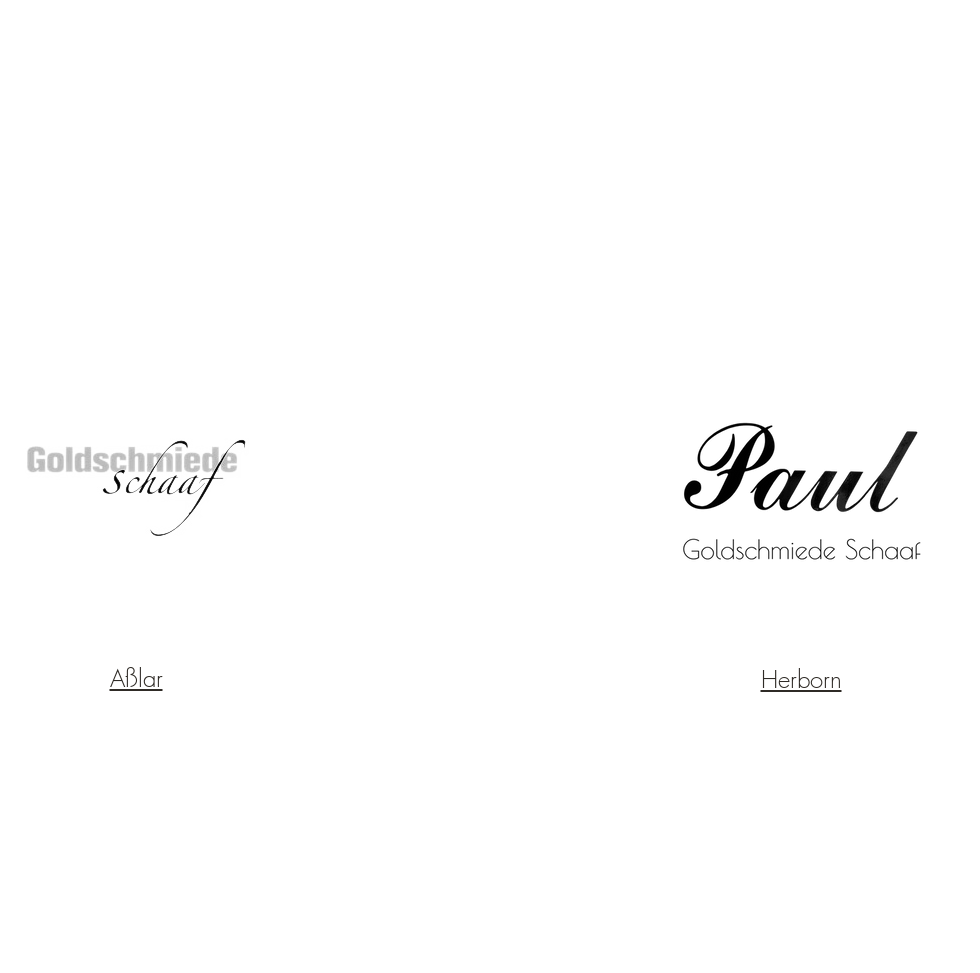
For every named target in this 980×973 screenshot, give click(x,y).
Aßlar (136, 678)
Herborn (801, 679)
